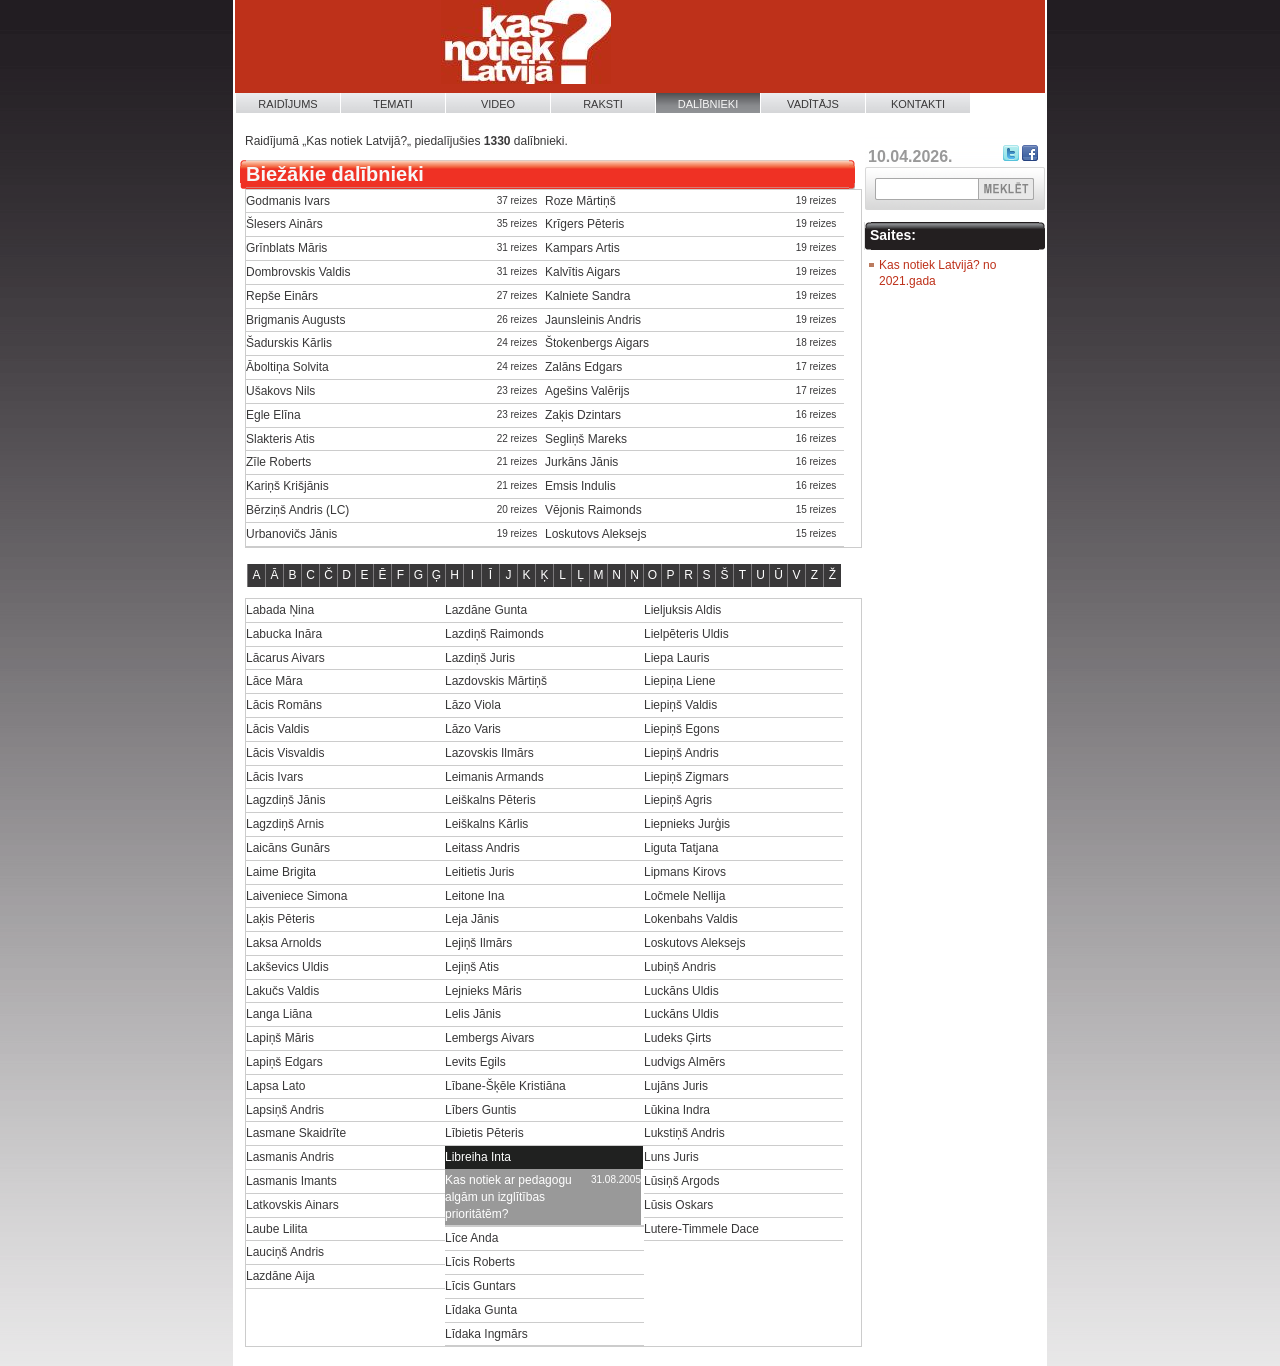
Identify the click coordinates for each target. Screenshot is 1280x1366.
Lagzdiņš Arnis (285, 824)
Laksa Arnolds (283, 943)
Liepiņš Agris (678, 800)
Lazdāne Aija (280, 1276)
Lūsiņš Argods (681, 1181)
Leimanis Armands (494, 777)
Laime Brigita (281, 872)
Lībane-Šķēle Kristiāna (505, 1086)
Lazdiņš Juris (480, 658)
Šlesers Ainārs (284, 224)
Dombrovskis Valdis (298, 272)
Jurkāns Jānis (581, 462)
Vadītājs (813, 104)
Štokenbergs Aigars (597, 343)
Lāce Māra (274, 681)
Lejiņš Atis (472, 967)
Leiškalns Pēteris (490, 800)
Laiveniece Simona (296, 896)
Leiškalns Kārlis (486, 824)
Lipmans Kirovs (685, 872)
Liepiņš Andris (681, 753)
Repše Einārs (282, 296)
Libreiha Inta (478, 1157)
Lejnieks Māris (483, 991)
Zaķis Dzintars (583, 415)
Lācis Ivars (274, 777)
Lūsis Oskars (678, 1205)
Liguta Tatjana (681, 848)
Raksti (603, 104)
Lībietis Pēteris (484, 1133)
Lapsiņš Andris (285, 1110)
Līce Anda (471, 1238)
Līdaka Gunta (481, 1310)
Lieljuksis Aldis (682, 610)
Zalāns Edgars (583, 367)
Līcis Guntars (480, 1286)
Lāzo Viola (473, 705)
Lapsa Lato (275, 1086)
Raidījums (287, 104)
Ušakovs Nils (280, 391)
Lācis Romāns (284, 705)
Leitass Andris (482, 848)
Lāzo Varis (473, 729)
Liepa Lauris (676, 658)
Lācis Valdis (277, 729)
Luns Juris (671, 1157)
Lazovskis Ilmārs (489, 753)
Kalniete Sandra (587, 296)
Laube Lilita (276, 1229)
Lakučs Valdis (282, 991)
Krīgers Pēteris (584, 224)
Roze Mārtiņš (580, 201)
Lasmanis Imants (291, 1181)
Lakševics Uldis (287, 967)
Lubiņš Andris (680, 967)
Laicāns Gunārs (288, 848)
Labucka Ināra (284, 634)
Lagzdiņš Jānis (285, 800)
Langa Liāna (279, 1014)
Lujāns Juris (676, 1086)
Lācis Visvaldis (285, 753)
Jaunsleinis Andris (593, 320)
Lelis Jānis (473, 1014)
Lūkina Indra (677, 1110)
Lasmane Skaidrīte (296, 1133)
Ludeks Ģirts (677, 1038)
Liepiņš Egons (681, 729)
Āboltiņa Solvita (287, 367)
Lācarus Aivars (285, 658)
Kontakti (918, 104)
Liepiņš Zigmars (686, 777)
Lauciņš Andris (285, 1252)
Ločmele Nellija (684, 896)
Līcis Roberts (480, 1262)
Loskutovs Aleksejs (595, 534)
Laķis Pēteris (280, 919)
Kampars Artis (582, 248)
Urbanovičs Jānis (291, 534)
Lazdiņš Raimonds (494, 634)
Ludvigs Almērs (684, 1062)
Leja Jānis (472, 919)
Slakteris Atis (280, 439)
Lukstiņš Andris (684, 1133)
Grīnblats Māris (286, 248)
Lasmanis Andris (290, 1157)
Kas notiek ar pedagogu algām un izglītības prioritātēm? (508, 1197)
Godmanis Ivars (288, 201)
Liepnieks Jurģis (687, 824)
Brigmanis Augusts (295, 320)
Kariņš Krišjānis (287, 486)
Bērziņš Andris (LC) (297, 510)
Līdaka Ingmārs (486, 1334)
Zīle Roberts (278, 462)
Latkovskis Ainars (292, 1205)
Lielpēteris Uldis (686, 634)
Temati (393, 104)
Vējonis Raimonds (593, 510)
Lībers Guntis (480, 1110)
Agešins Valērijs (587, 391)
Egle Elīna (273, 415)
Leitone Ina (474, 896)
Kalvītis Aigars (582, 272)
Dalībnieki (708, 104)
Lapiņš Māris (280, 1038)
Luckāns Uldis (681, 991)
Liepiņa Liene (679, 681)
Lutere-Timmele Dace (701, 1229)
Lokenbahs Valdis (691, 919)
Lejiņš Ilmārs (478, 943)
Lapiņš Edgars (284, 1062)
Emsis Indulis (580, 486)
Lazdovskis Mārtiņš (496, 681)
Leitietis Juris (479, 872)
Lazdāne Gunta (486, 610)
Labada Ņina (280, 610)
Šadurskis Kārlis (289, 343)
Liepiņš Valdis (680, 705)
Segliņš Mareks (586, 439)
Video (498, 104)
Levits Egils (475, 1062)
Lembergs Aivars (489, 1038)
